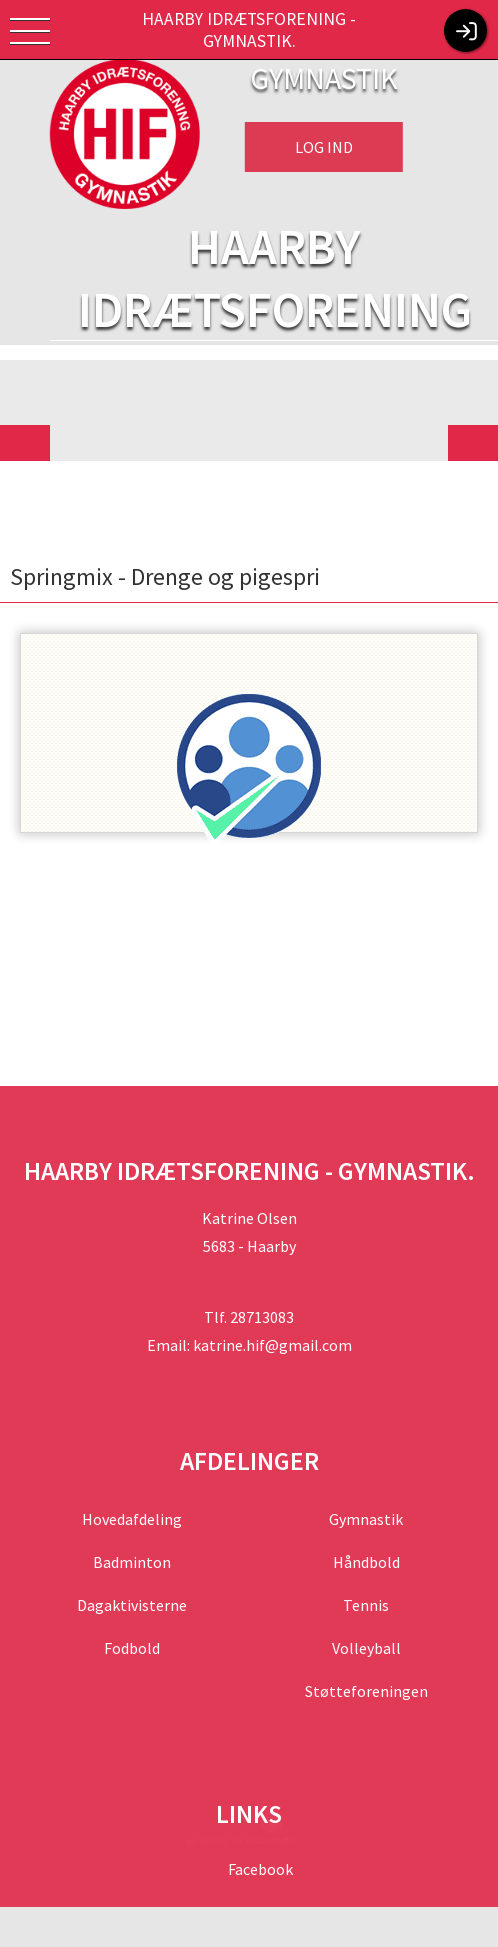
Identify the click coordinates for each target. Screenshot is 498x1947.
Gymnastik (366, 1519)
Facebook (259, 1869)
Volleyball (365, 1648)
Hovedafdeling (132, 1519)
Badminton (132, 1562)
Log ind (324, 147)
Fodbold (132, 1648)
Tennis (366, 1605)
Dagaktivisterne (132, 1605)
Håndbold (365, 1562)
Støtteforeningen (365, 1691)
